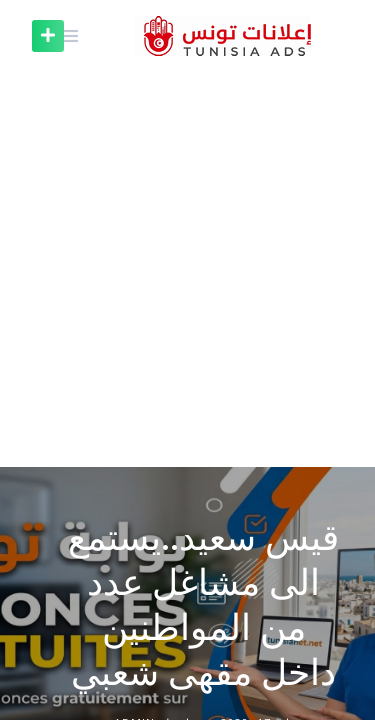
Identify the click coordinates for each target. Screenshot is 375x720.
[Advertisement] (187, 269)
